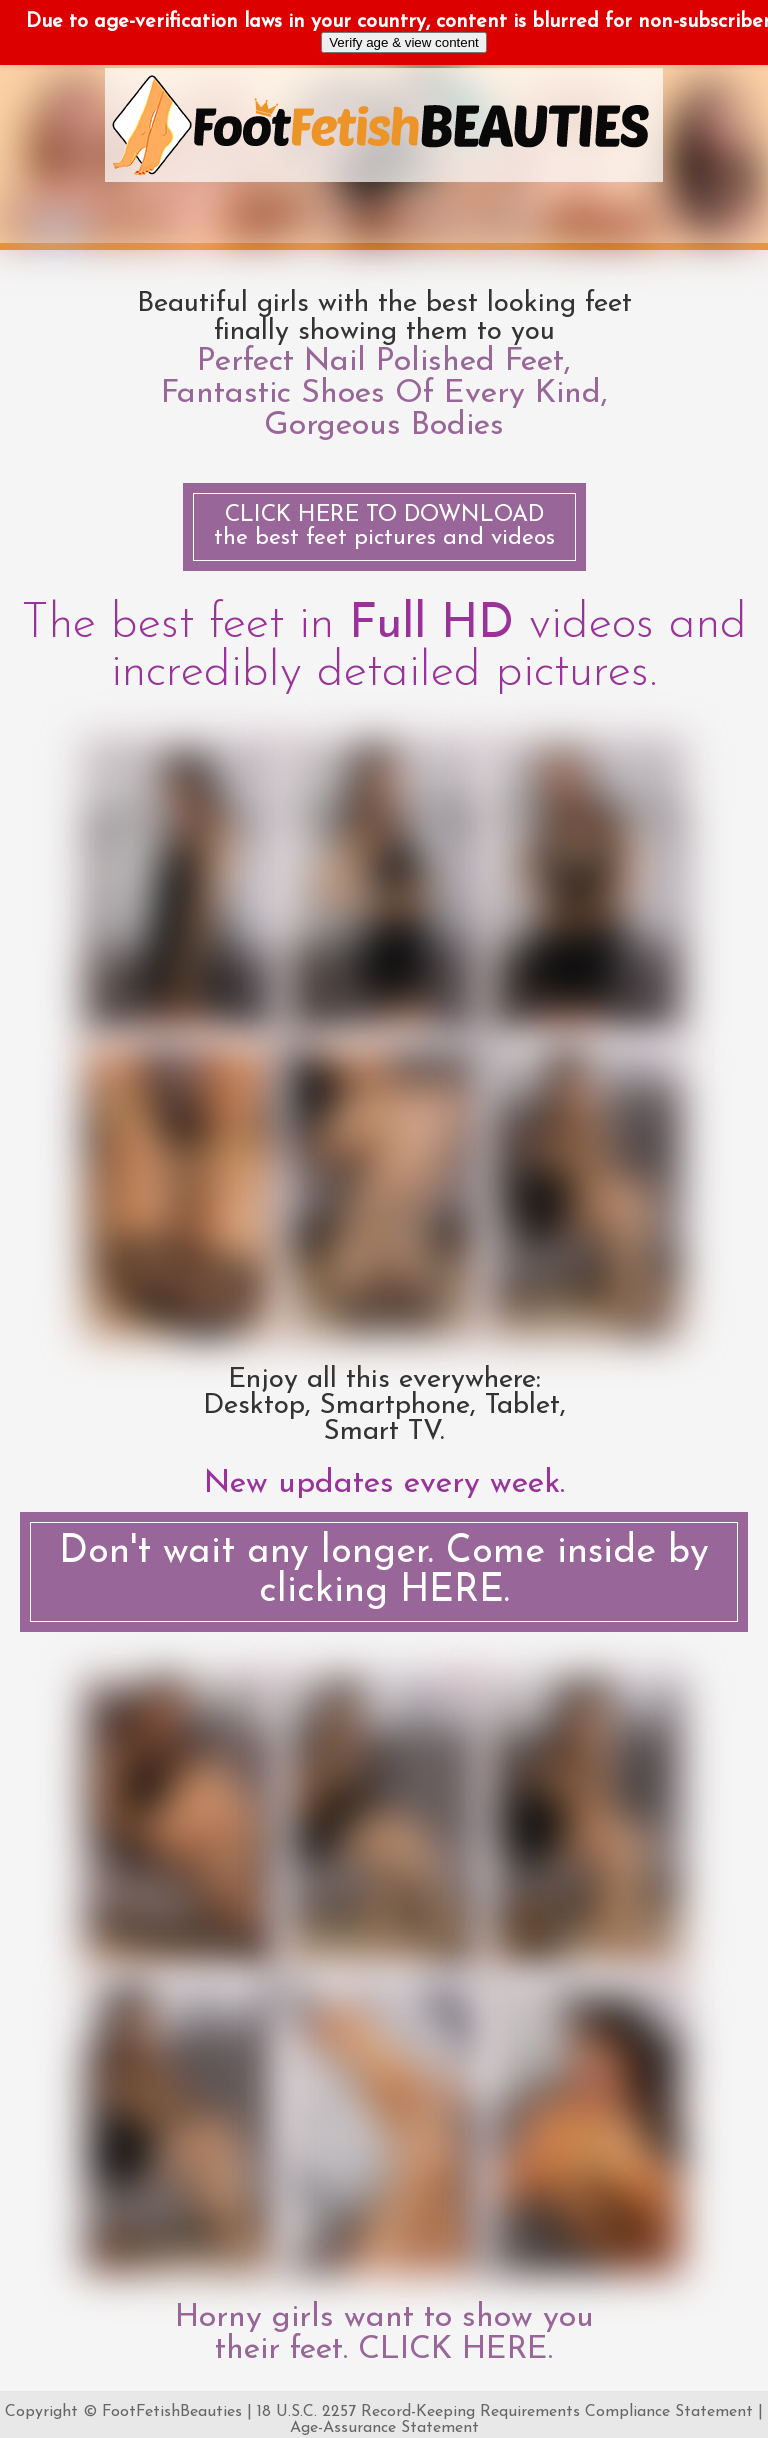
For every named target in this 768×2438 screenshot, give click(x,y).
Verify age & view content (404, 42)
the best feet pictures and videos (384, 527)
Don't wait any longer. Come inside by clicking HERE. (384, 1572)
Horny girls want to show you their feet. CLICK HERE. (384, 2334)
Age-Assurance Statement (384, 2428)
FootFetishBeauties (172, 2412)
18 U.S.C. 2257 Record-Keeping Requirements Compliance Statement (505, 2412)
